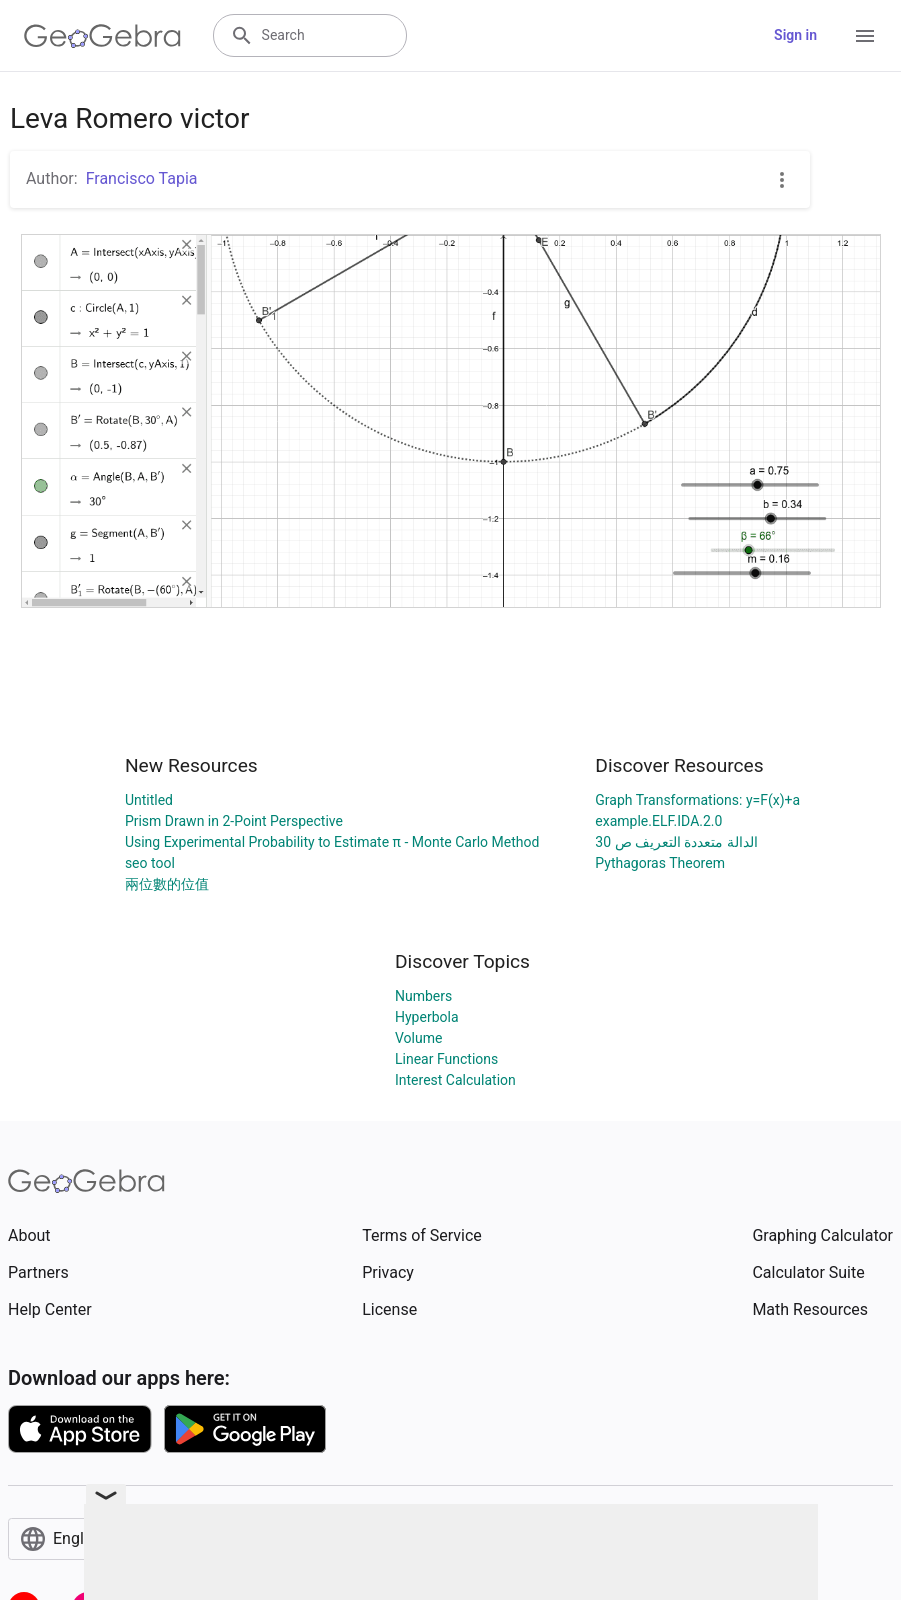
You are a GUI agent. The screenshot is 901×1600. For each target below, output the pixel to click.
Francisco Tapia (142, 178)
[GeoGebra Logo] (102, 36)
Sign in (795, 35)
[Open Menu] (865, 36)
